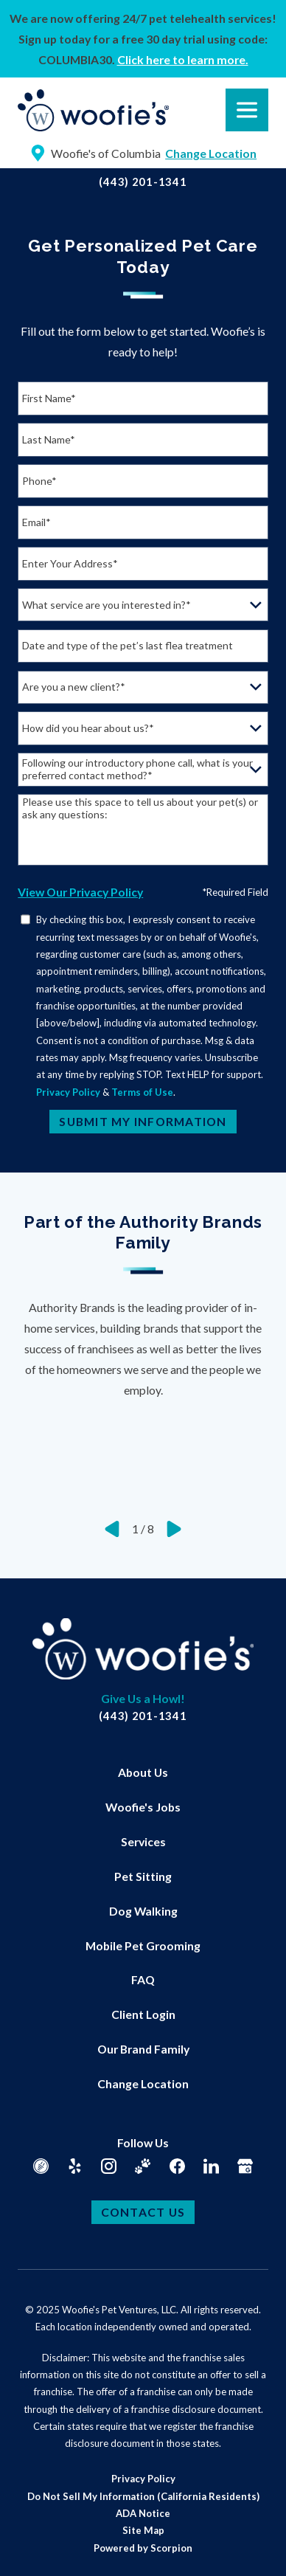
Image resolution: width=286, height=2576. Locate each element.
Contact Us (143, 2212)
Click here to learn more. (182, 59)
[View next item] (174, 1529)
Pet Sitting (143, 1876)
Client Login (143, 2014)
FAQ (143, 1979)
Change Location (143, 2083)
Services (143, 1841)
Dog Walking (143, 1911)
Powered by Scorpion (143, 2548)
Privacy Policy (68, 1092)
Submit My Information (142, 1121)
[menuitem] (143, 1772)
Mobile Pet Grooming (143, 1945)
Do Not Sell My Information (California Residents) (143, 2496)
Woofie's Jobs (143, 1807)
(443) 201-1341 (142, 181)
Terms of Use (142, 1092)
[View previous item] (112, 1529)
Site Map (143, 2530)
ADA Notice (143, 2513)
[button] (30, 2545)
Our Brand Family (143, 2049)
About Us (143, 1772)
